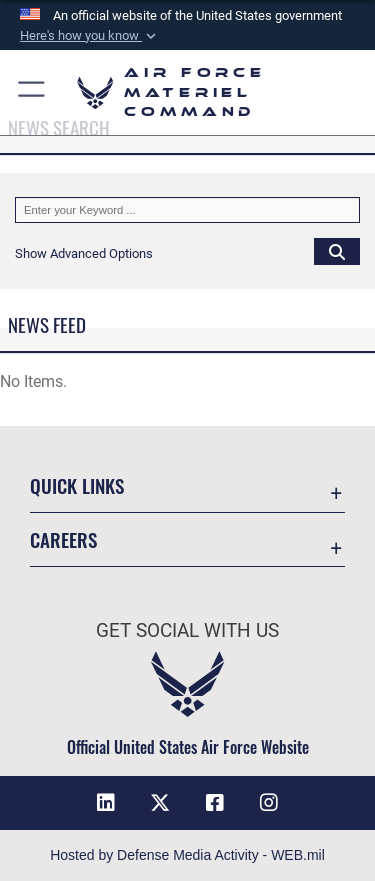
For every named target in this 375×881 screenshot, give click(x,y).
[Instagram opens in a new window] (269, 803)
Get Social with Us (187, 630)
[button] (90, 36)
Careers (63, 539)
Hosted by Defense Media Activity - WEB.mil (187, 855)
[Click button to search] (337, 251)
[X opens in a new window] (160, 803)
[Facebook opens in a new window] (215, 803)
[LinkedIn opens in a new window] (106, 803)
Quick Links (77, 485)
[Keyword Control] (187, 210)
